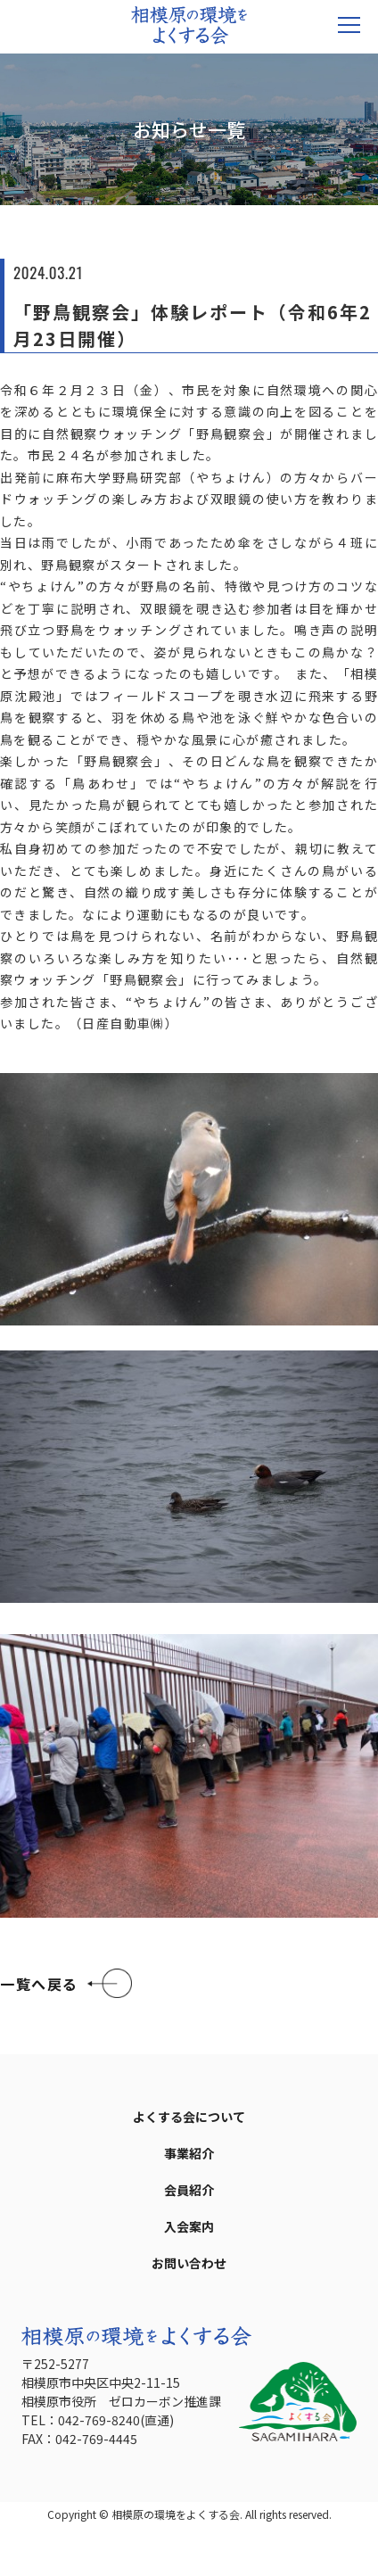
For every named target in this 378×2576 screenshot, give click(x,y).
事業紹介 (189, 2153)
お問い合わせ (189, 2263)
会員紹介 (189, 2190)
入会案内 (189, 2226)
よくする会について (189, 2117)
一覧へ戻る (39, 1983)
